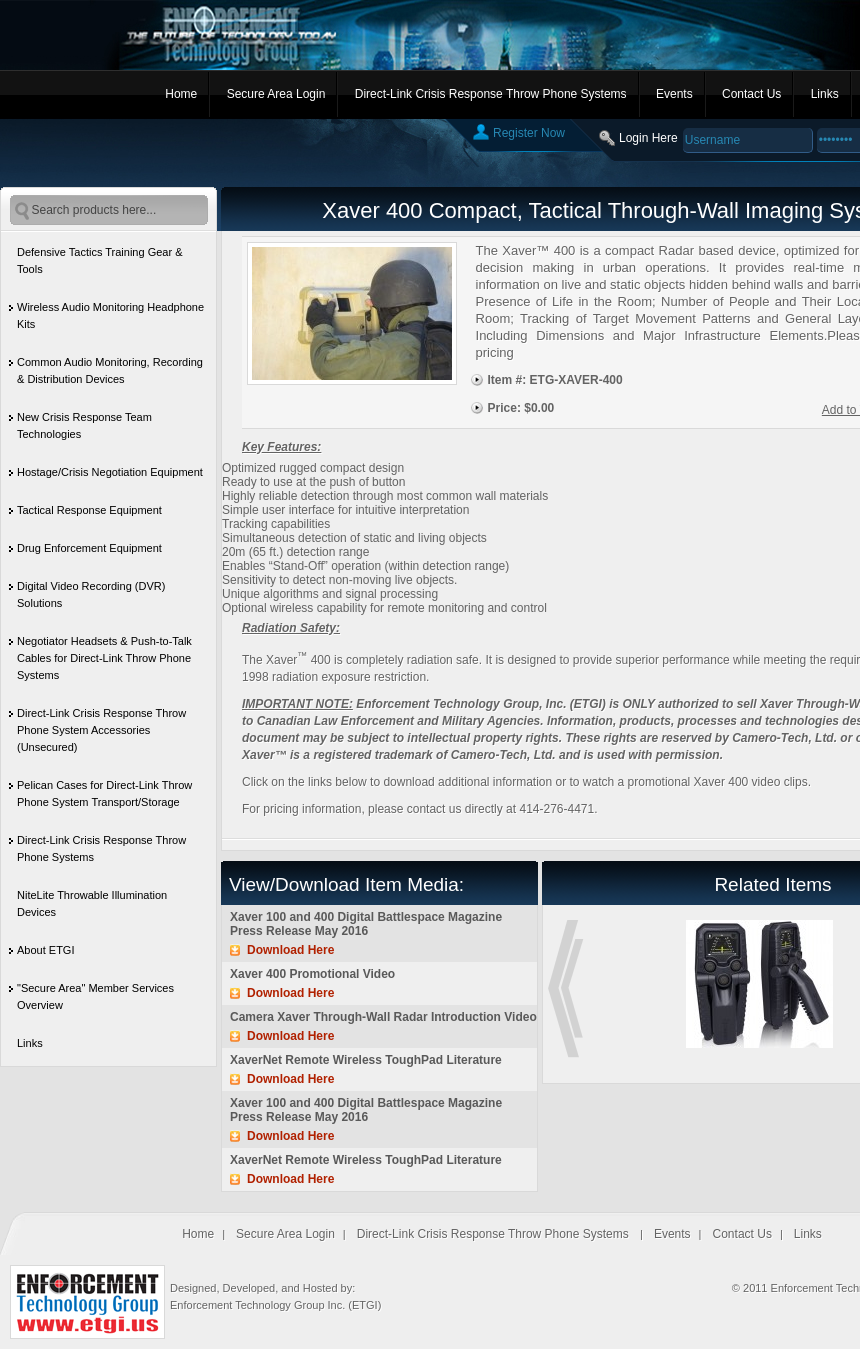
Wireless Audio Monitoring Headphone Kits (110, 315)
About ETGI (45, 950)
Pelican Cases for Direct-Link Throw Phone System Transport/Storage (104, 793)
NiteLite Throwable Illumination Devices (92, 903)
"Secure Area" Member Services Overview (95, 996)
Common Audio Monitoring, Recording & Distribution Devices (110, 370)
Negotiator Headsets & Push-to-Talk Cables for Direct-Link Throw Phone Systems (104, 658)
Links (825, 94)
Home (181, 94)
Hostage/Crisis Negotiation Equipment (110, 472)
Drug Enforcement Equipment (89, 548)
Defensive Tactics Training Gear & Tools (99, 260)
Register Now (529, 133)
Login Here (648, 138)
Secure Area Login (276, 94)
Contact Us (751, 94)
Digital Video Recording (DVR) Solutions (91, 594)
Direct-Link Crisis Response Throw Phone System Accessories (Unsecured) (101, 730)
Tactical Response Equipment (89, 510)
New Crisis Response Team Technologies (84, 425)
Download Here (290, 950)
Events (674, 94)
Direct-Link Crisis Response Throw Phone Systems (491, 94)
